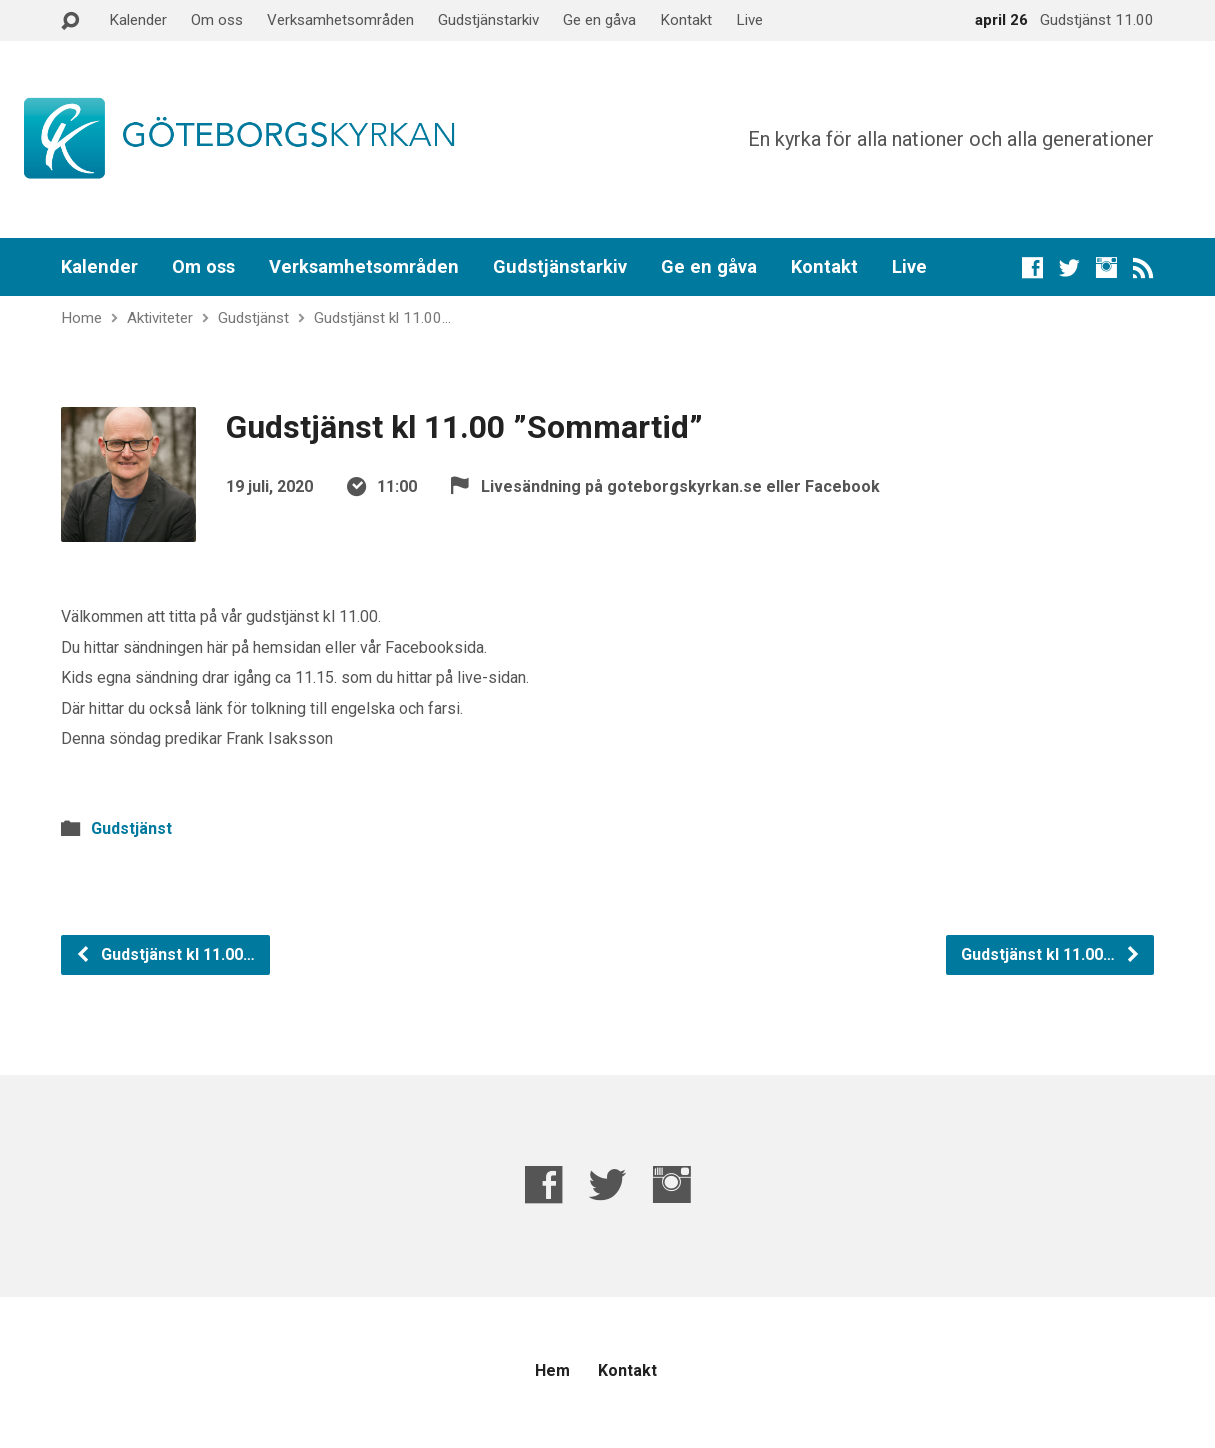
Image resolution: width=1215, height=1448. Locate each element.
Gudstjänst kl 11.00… (382, 318)
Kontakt (686, 20)
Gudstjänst (253, 318)
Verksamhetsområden (340, 20)
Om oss (217, 20)
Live (749, 20)
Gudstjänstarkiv (488, 20)
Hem (552, 1370)
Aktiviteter (160, 318)
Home (81, 318)
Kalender (138, 20)
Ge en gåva (599, 20)
